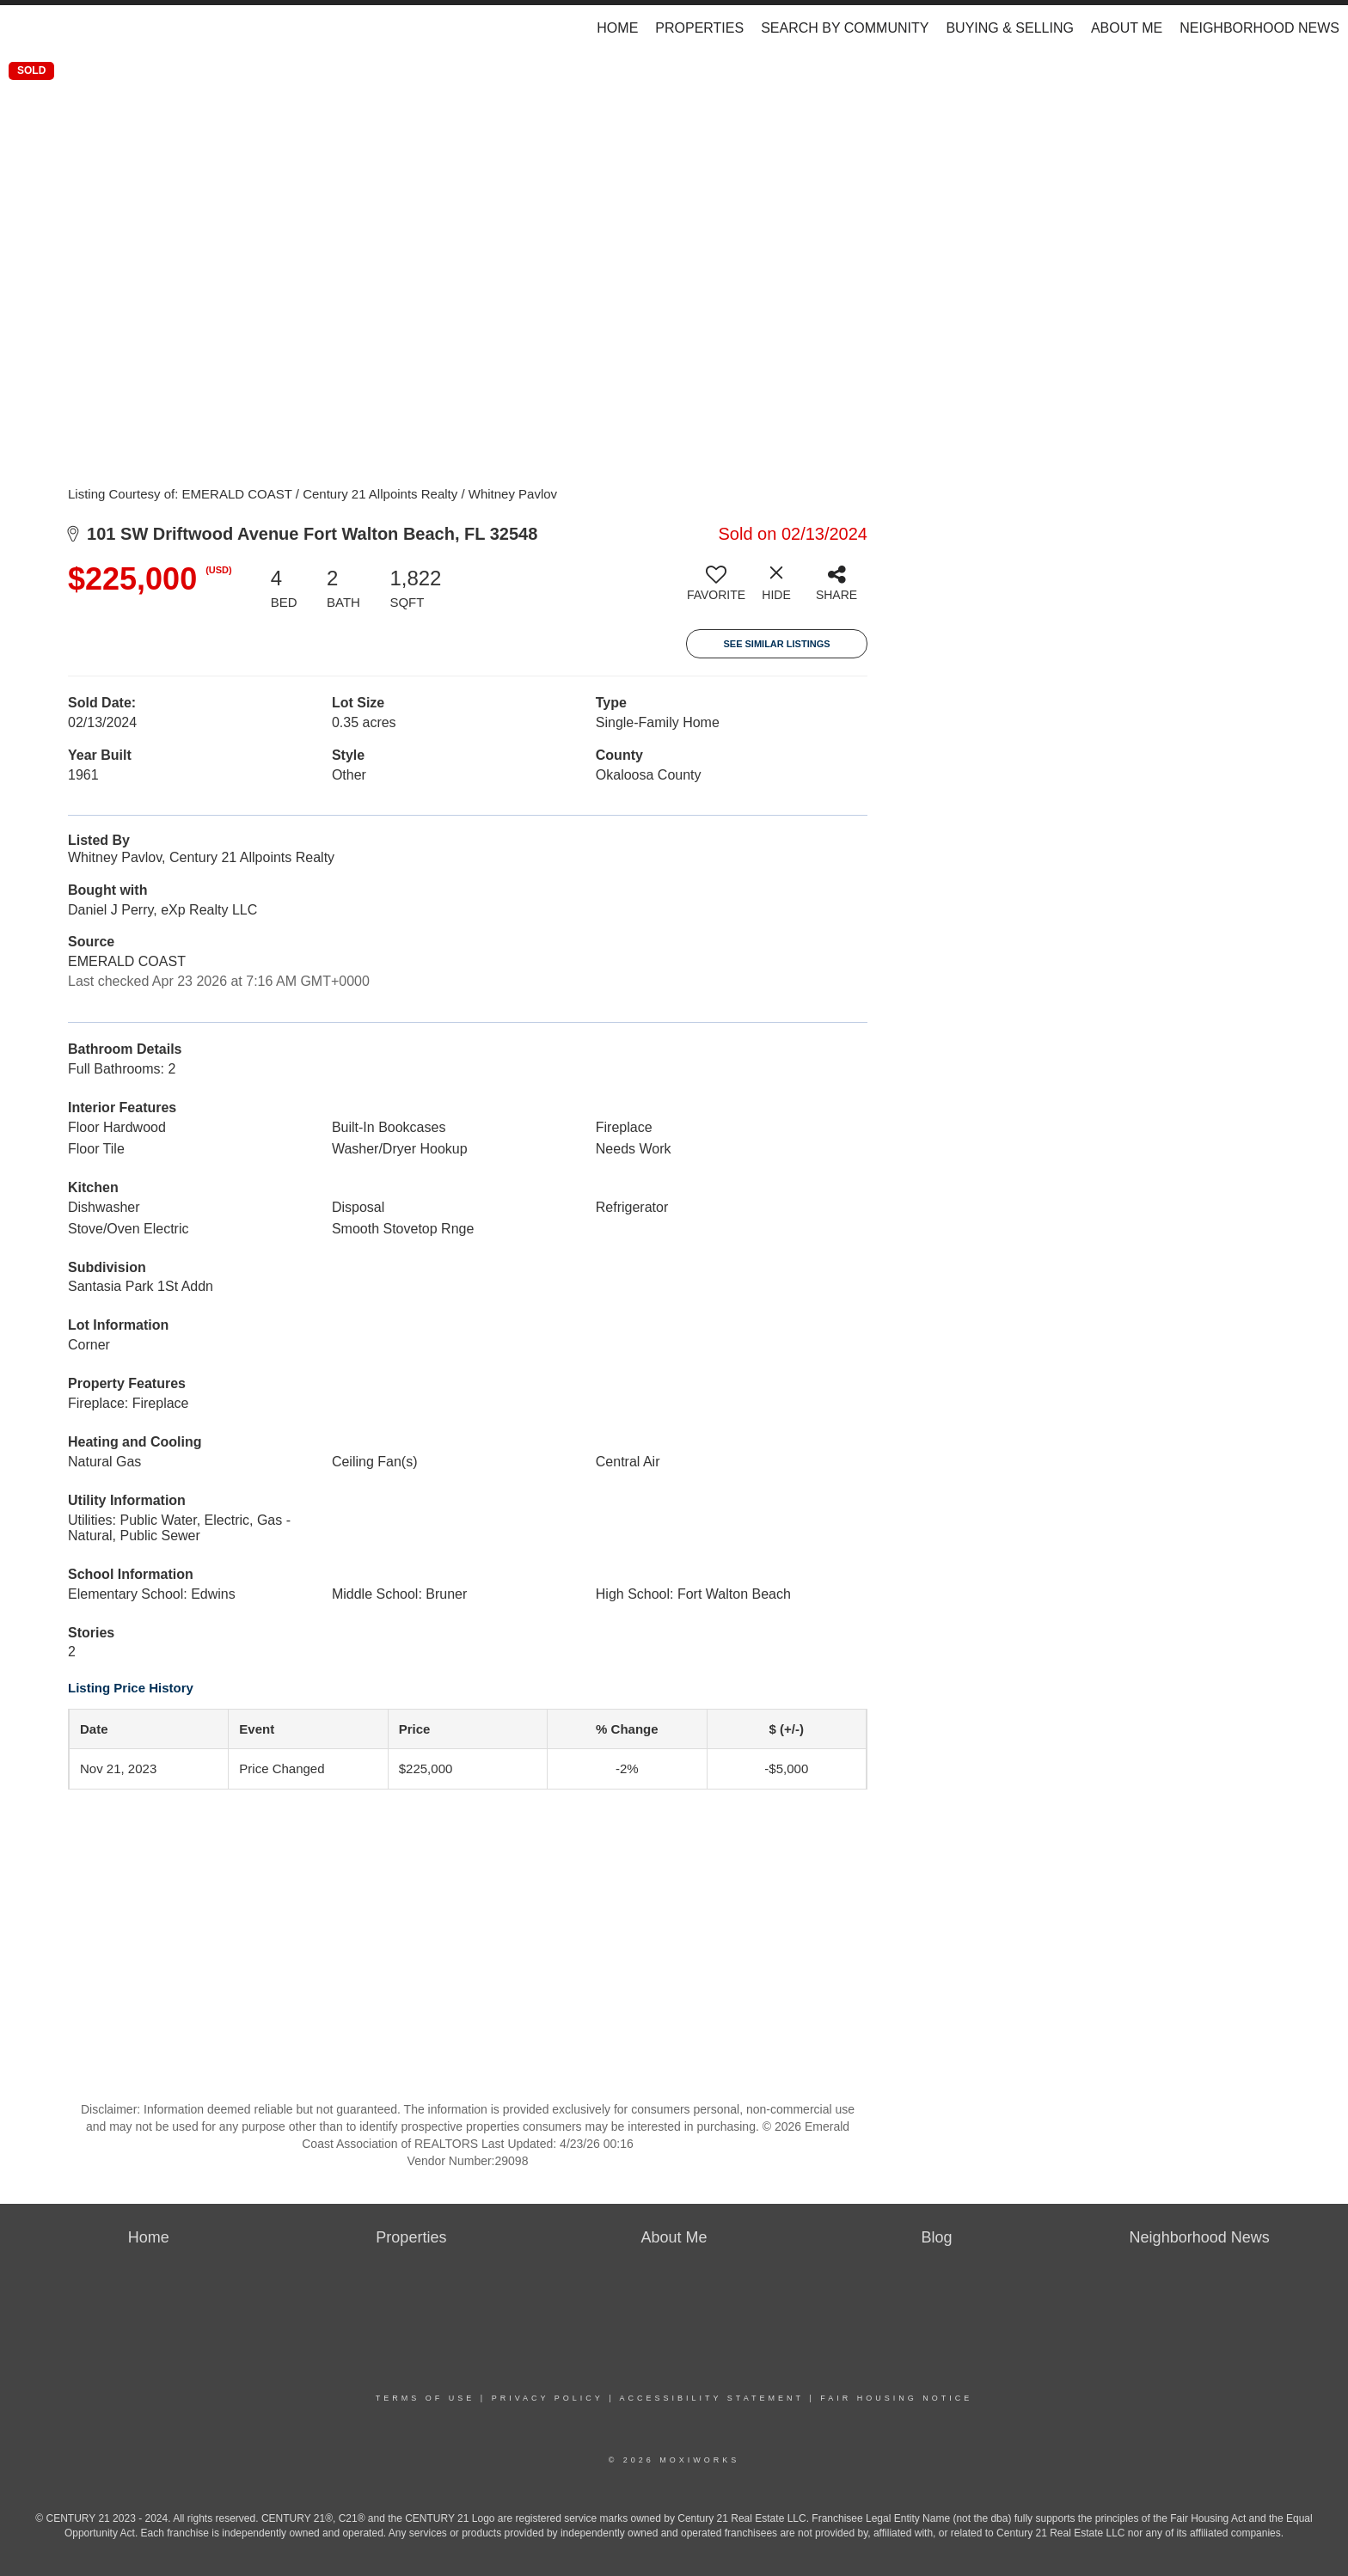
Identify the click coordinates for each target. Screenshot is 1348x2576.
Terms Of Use (425, 2398)
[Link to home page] (22, 28)
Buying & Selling (1010, 28)
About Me (1126, 28)
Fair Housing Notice (896, 2398)
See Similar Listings (776, 644)
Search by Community (844, 28)
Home (617, 28)
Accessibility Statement (712, 2398)
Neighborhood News (1259, 28)
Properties (699, 28)
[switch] (716, 589)
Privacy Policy (548, 2398)
